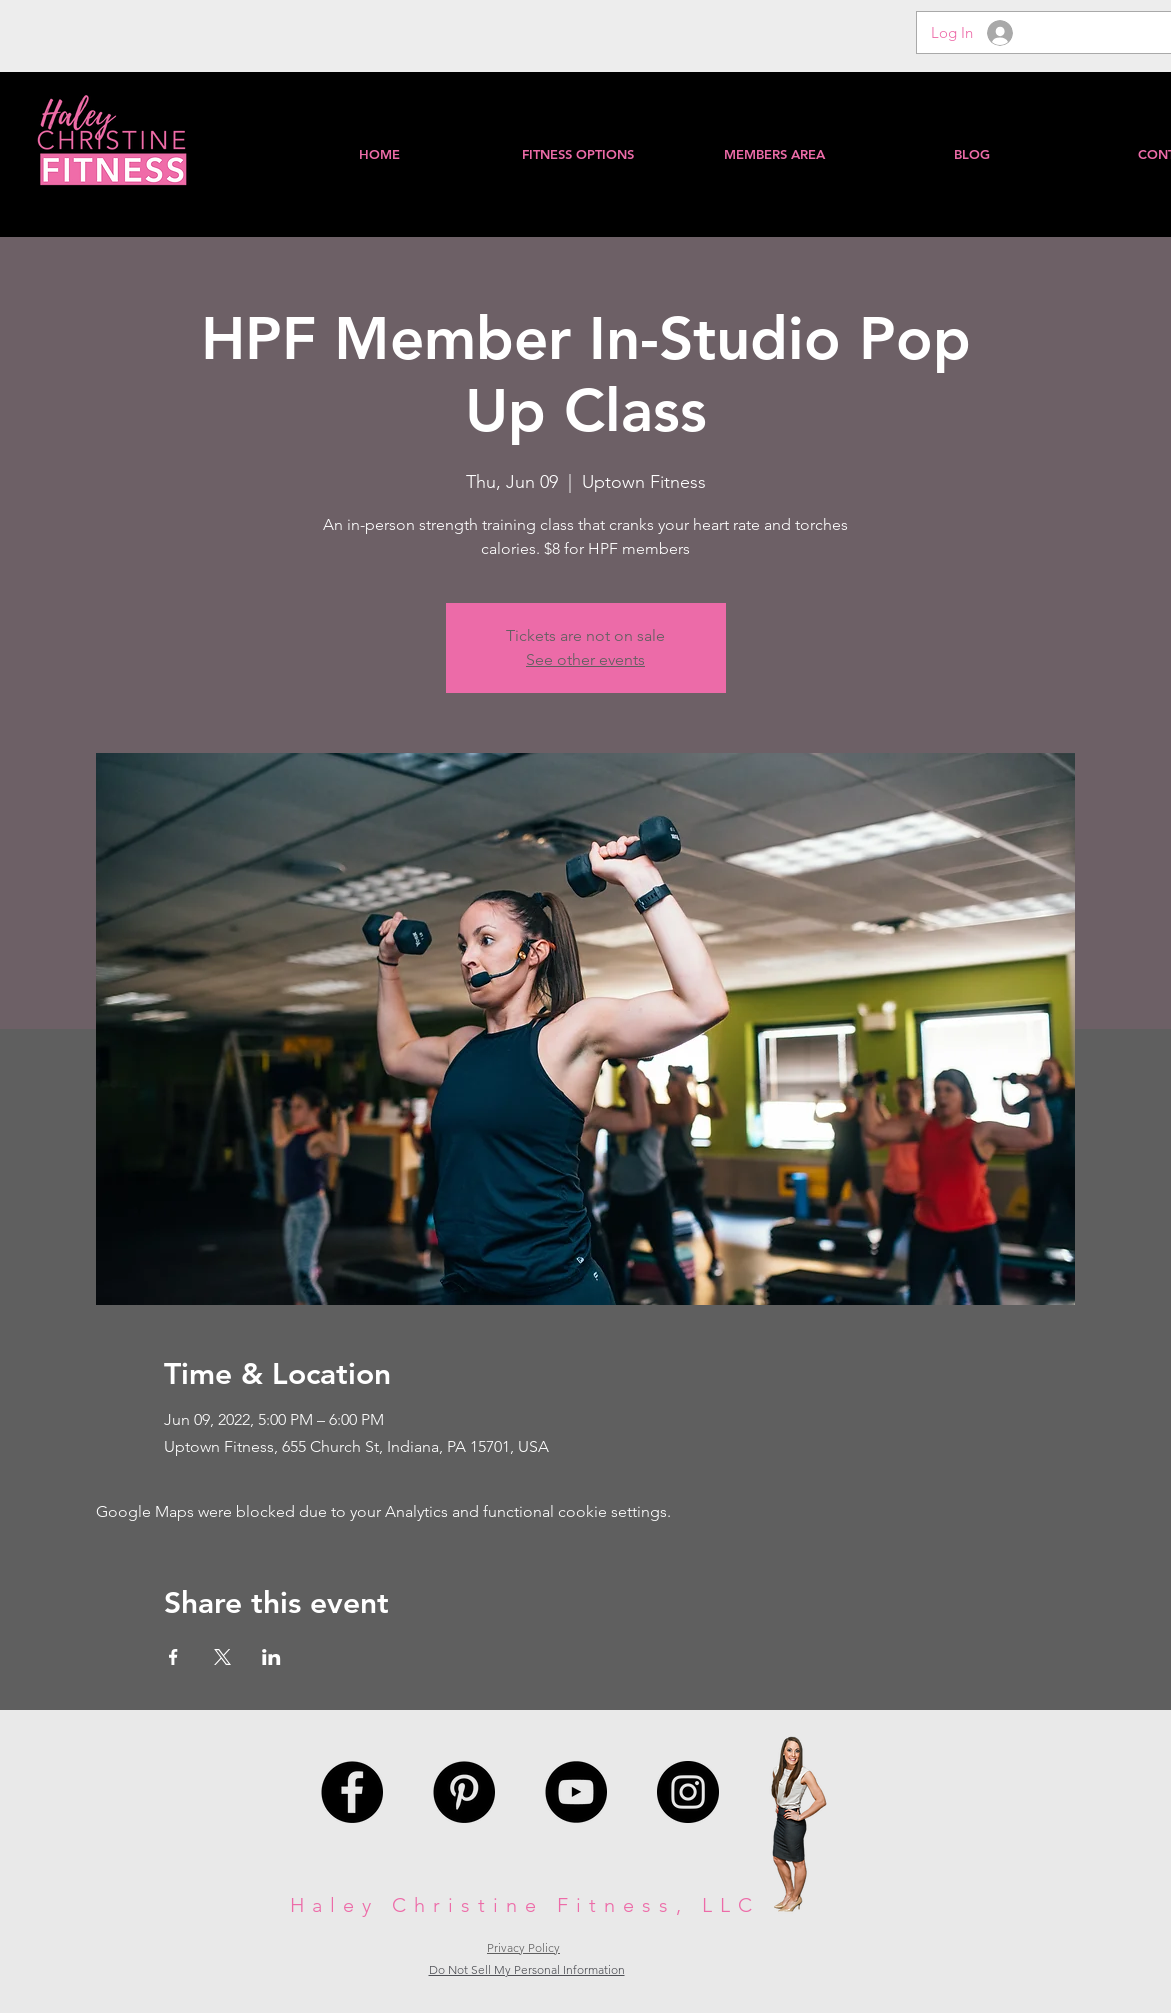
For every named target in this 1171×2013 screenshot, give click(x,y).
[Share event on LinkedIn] (271, 1657)
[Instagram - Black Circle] (688, 1792)
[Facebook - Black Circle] (352, 1792)
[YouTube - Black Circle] (576, 1792)
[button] (774, 154)
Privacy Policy (523, 1947)
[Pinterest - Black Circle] (464, 1792)
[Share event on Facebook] (173, 1657)
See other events (585, 659)
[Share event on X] (222, 1657)
